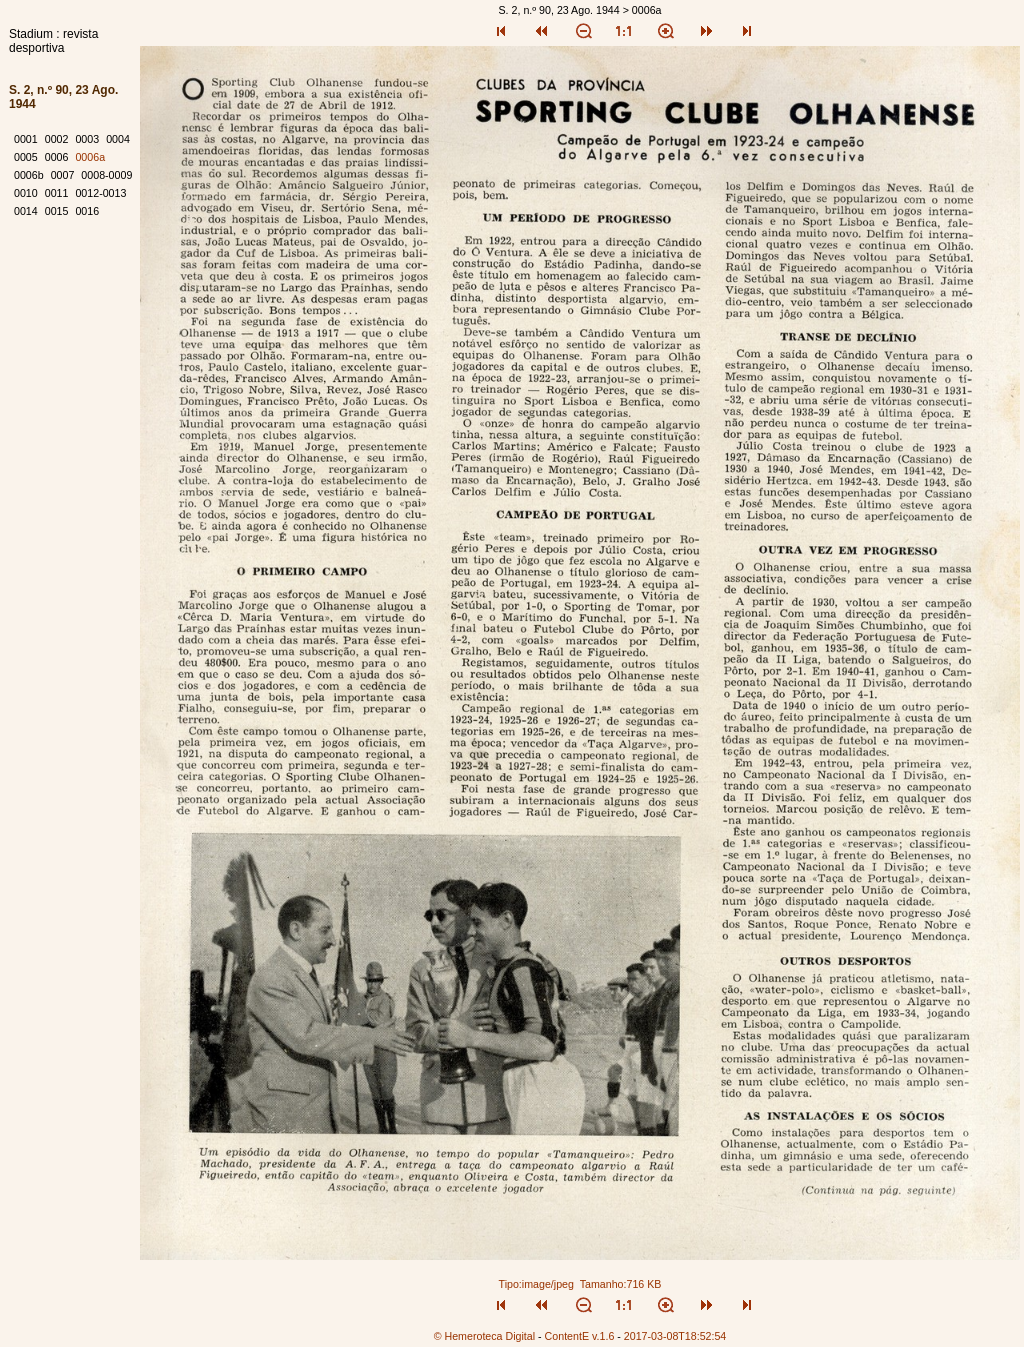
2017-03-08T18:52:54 (675, 1336)
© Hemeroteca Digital (484, 1336)
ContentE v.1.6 (580, 1336)
